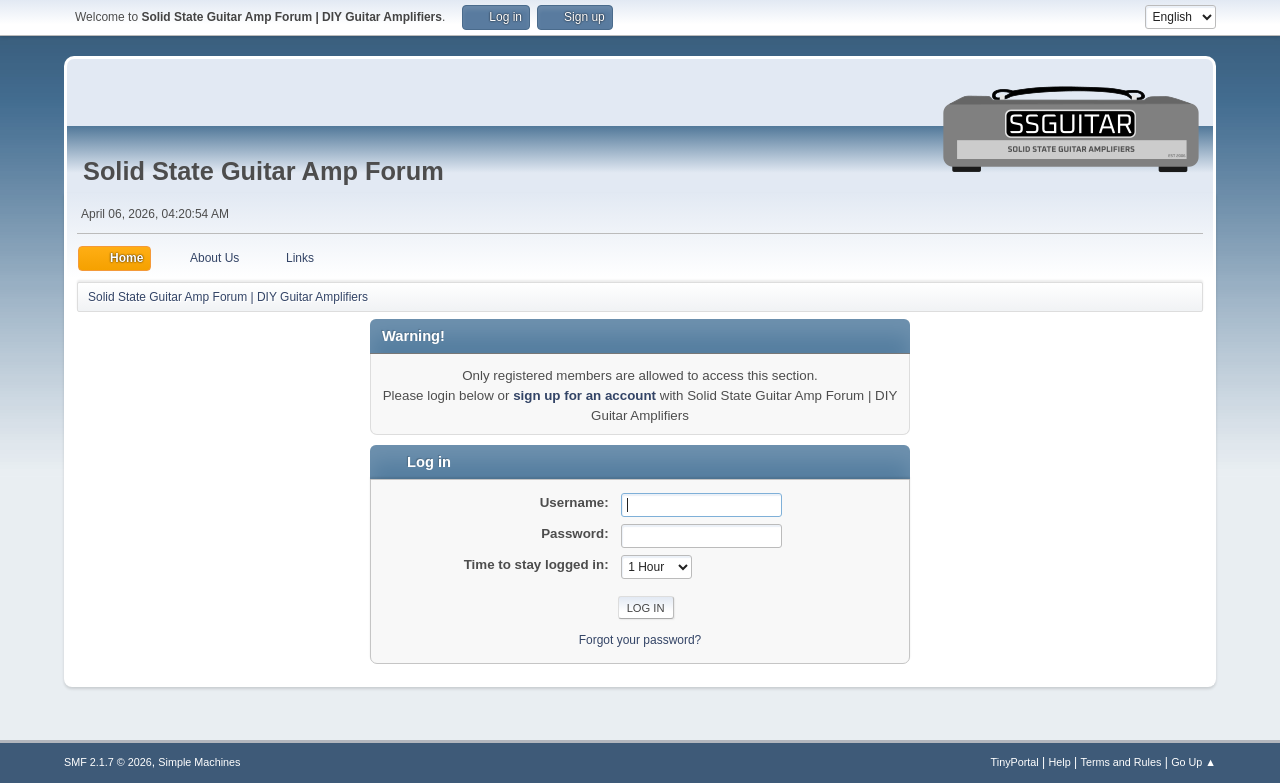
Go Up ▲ (1193, 762)
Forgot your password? (640, 640)
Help (1060, 762)
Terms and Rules (1121, 762)
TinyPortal (1015, 762)
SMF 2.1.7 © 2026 (108, 762)
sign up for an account (584, 395)
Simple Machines (199, 762)
